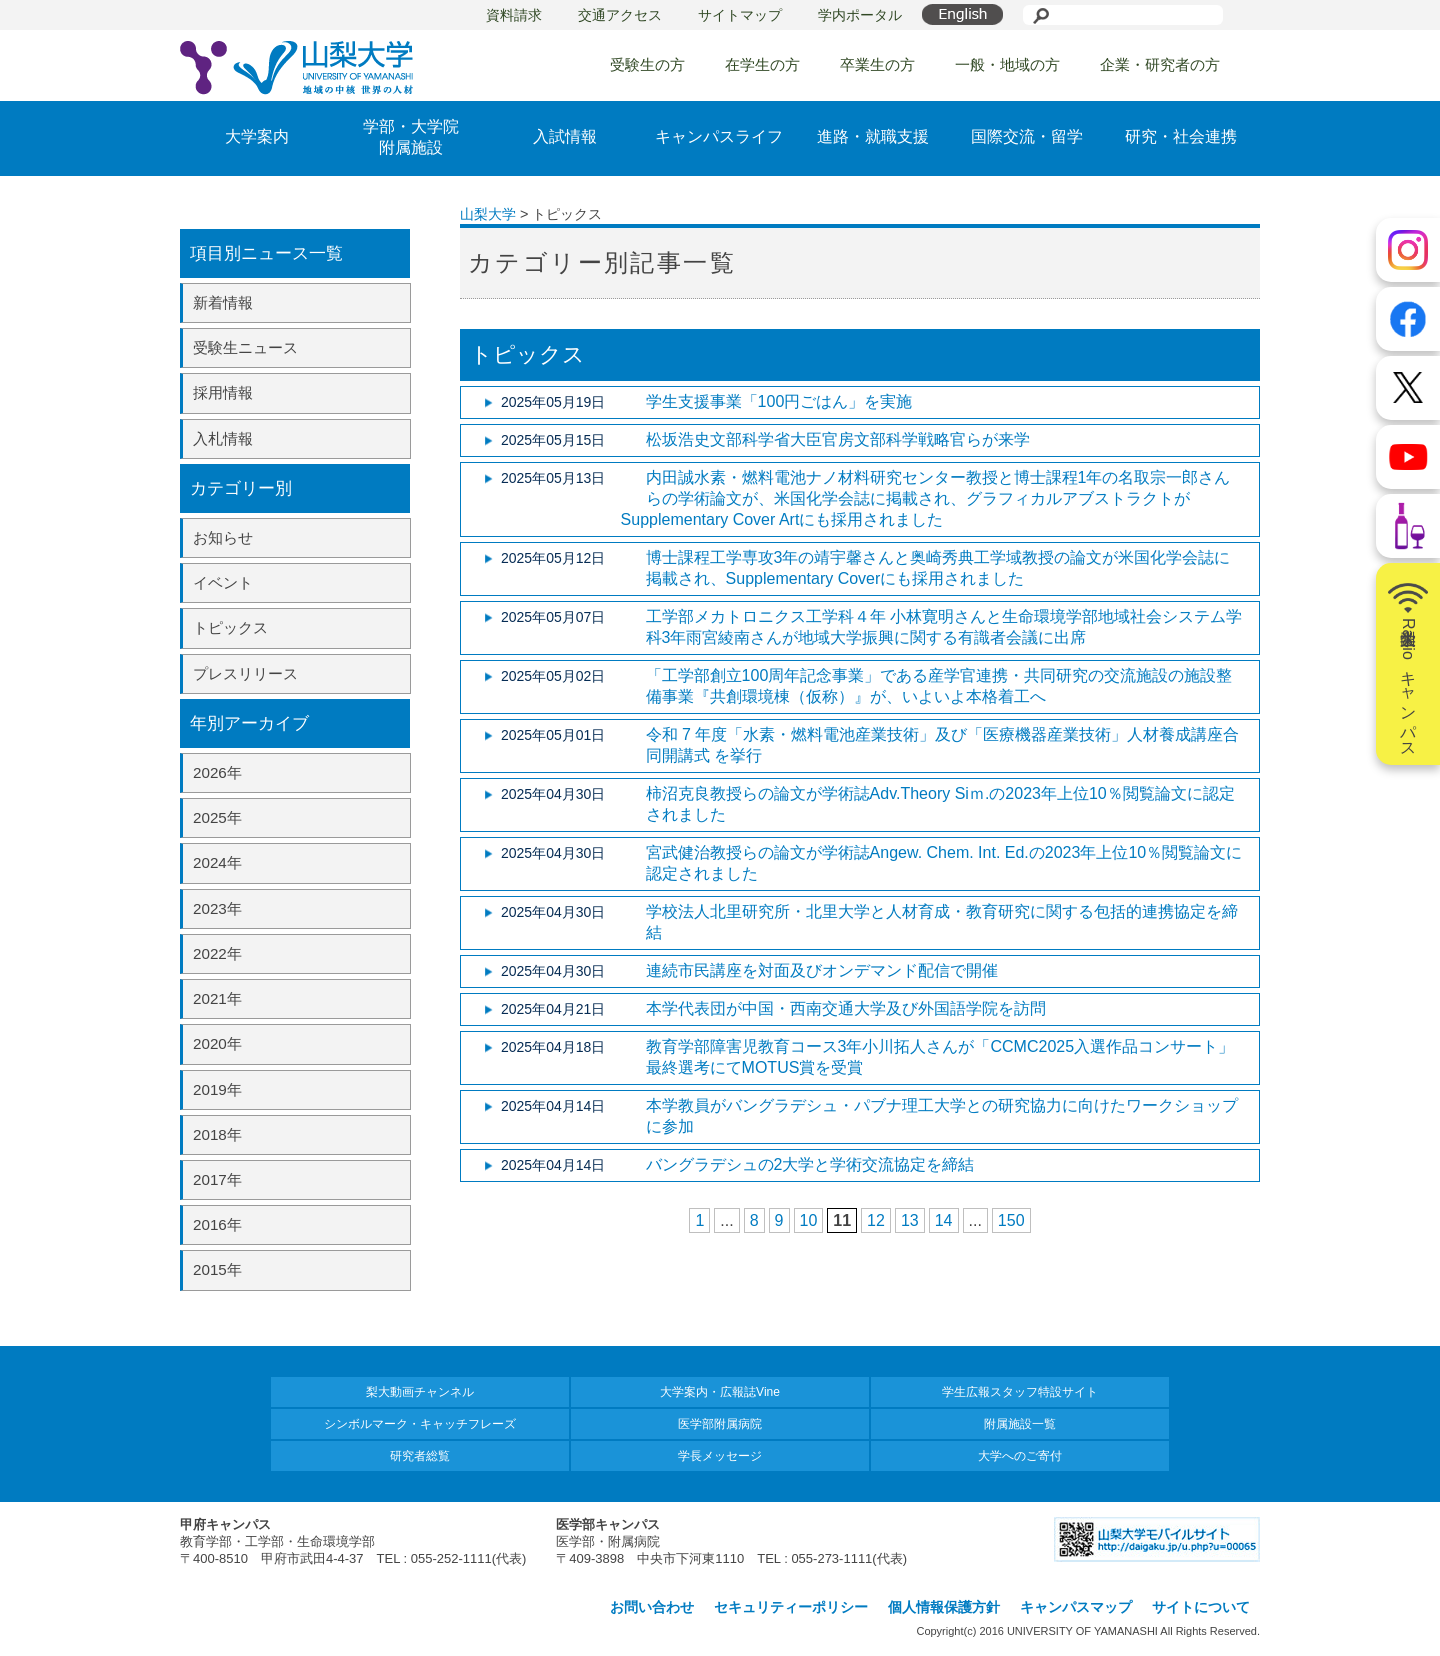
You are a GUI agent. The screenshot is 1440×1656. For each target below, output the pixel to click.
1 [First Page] (699, 1220)
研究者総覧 (420, 1456)
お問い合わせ (652, 1607)
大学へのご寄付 (1020, 1456)
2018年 (217, 1134)
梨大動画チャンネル (420, 1392)
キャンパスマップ (1076, 1607)
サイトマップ (740, 15)
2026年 (217, 772)
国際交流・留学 (1027, 136)
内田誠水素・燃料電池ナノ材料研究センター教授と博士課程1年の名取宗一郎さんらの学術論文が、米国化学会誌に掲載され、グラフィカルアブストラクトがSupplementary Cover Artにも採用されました (926, 498)
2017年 (217, 1179)
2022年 (217, 953)
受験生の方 (647, 64)
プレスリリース (245, 673)
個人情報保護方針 (944, 1607)
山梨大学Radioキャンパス (1408, 664)
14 (944, 1220)
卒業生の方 (877, 64)
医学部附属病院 (720, 1424)
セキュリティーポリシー (791, 1607)
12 (876, 1220)
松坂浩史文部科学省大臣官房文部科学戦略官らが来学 (838, 439)
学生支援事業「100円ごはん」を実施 (779, 401)
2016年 (217, 1224)
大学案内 (257, 136)
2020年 (217, 1043)
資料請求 (514, 15)
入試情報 (565, 136)
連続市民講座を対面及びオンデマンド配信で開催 (822, 970)
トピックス (230, 627)
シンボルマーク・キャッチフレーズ (420, 1424)
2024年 (217, 862)
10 (809, 1220)
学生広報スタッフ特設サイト (1020, 1392)
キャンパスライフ (719, 136)
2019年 (217, 1089)
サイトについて (1201, 1607)
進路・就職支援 (873, 136)
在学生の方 (762, 64)
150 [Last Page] (1011, 1220)
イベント (223, 582)
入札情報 (223, 438)
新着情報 (223, 302)
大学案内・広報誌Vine (720, 1392)
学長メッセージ (720, 1456)
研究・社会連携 (1181, 136)
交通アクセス (620, 15)
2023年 (217, 908)
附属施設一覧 (1020, 1424)
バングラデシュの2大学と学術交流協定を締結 (810, 1164)
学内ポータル (860, 15)
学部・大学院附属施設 (411, 137)
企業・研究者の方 (1160, 64)
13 (910, 1220)
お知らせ (223, 537)
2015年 (217, 1269)
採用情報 (223, 392)
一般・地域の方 (1007, 64)
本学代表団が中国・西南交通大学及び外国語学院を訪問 (846, 1008)
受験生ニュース (245, 347)
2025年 (217, 817)
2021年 (217, 998)
